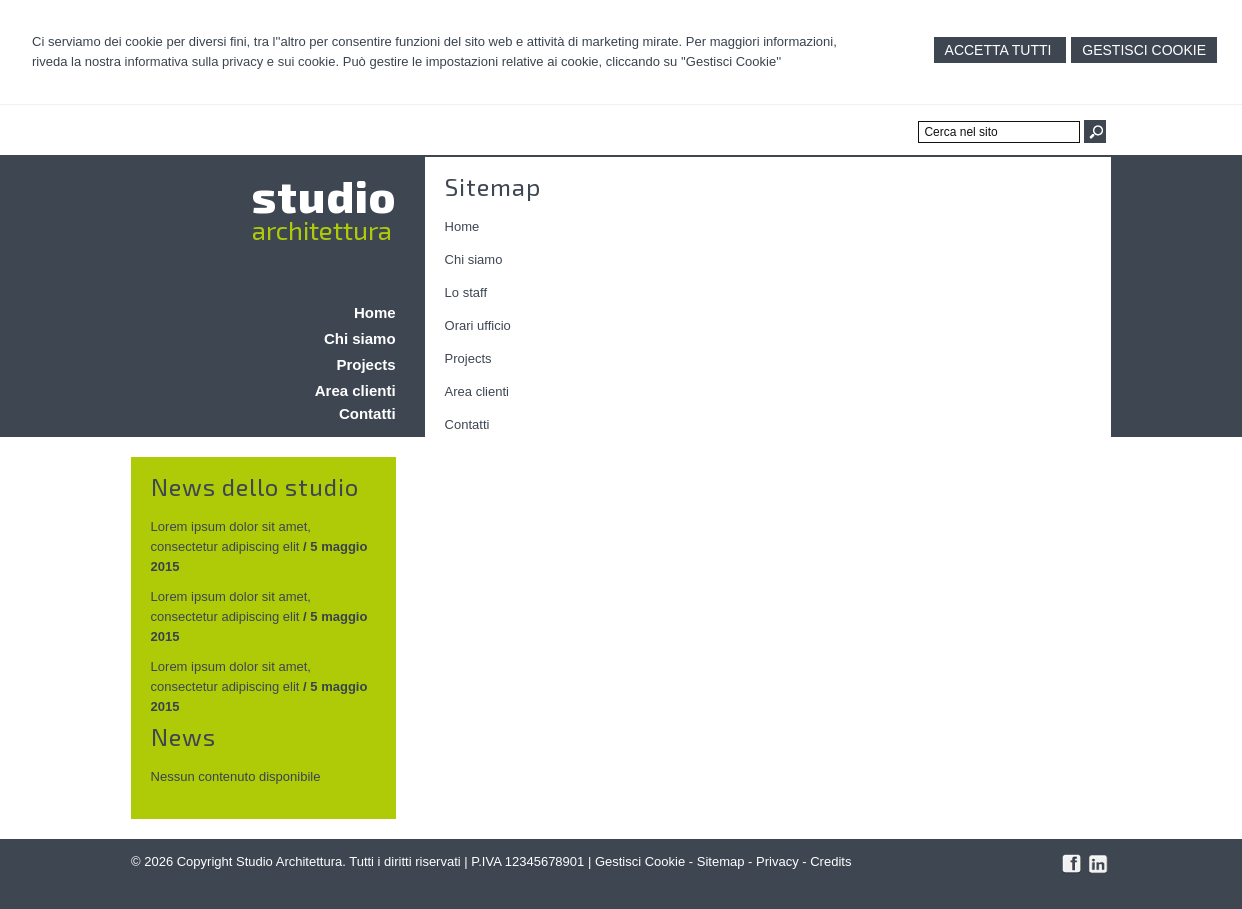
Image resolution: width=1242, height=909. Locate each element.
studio (324, 195)
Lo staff (466, 292)
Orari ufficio (478, 325)
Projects (468, 358)
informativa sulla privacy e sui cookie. (232, 61)
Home (462, 226)
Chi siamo (474, 259)
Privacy (777, 861)
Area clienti (477, 391)
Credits (830, 861)
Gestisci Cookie (1144, 50)
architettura (322, 229)
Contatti (467, 424)
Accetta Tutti (1000, 50)
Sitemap (721, 861)
